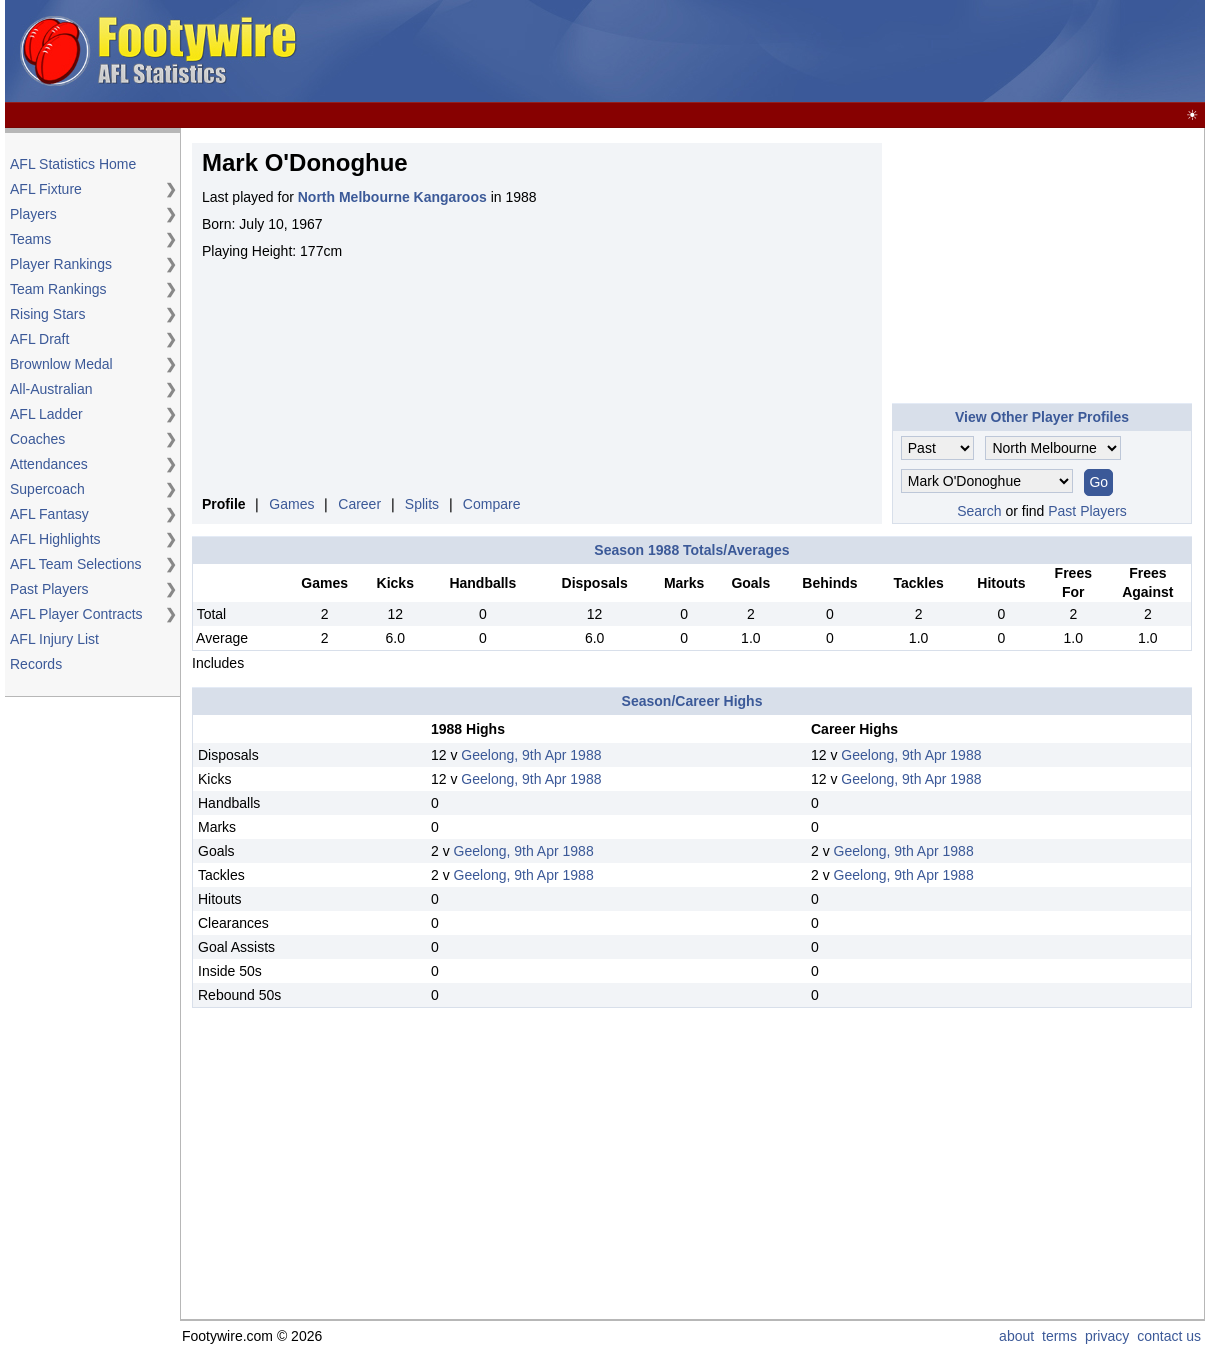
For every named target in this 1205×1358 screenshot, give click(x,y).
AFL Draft (39, 339)
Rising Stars (47, 314)
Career (359, 504)
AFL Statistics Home (73, 164)
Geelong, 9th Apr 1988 (531, 755)
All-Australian (51, 389)
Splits (422, 504)
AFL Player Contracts (76, 614)
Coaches (37, 439)
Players (33, 214)
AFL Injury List (54, 639)
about (1016, 1336)
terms (1059, 1336)
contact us (1169, 1336)
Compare (492, 504)
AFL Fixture (46, 189)
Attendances (49, 464)
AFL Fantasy (49, 514)
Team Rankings (58, 289)
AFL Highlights (55, 539)
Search (979, 511)
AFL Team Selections (76, 564)
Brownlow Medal (61, 364)
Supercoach (47, 489)
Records (36, 664)
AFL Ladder (46, 414)
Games (291, 504)
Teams (30, 239)
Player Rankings (61, 264)
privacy (1107, 1336)
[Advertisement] (837, 52)
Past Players (49, 589)
